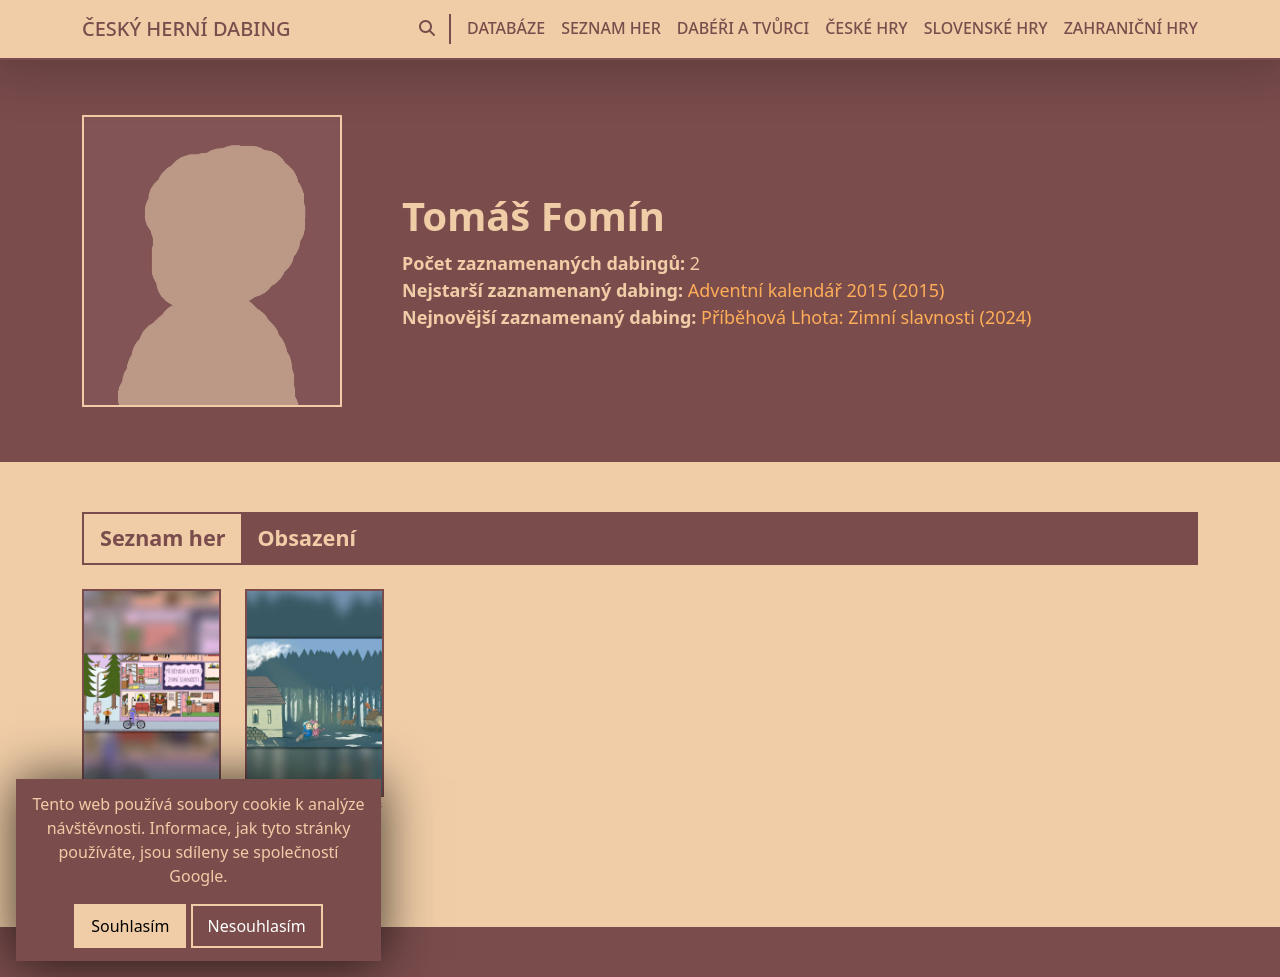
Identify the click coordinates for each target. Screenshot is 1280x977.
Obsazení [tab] (306, 537)
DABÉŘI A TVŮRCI (743, 28)
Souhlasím (130, 926)
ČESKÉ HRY (866, 28)
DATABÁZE (506, 28)
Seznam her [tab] (162, 537)
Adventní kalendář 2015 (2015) (816, 290)
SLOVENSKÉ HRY (986, 28)
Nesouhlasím (257, 926)
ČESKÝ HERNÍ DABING (186, 28)
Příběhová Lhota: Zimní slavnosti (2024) (866, 317)
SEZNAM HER (611, 28)
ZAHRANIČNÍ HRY (1131, 28)
